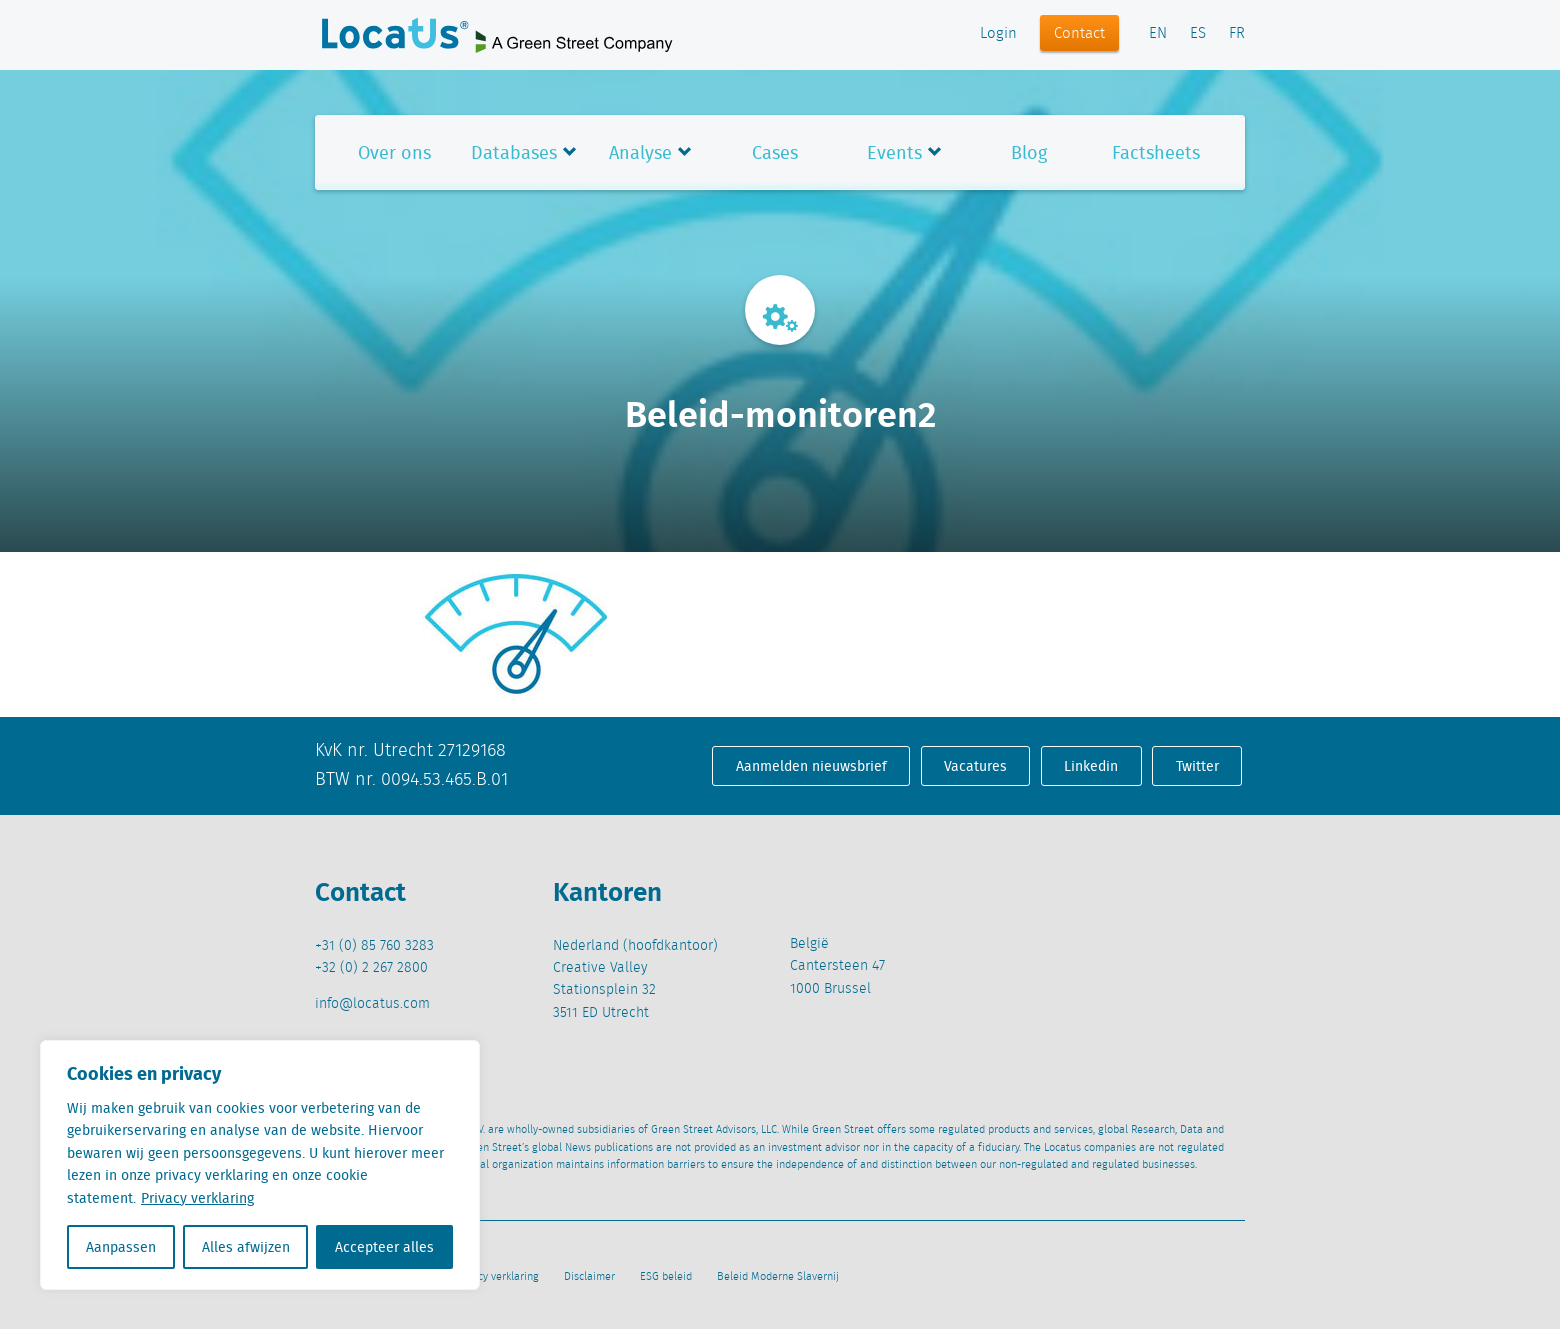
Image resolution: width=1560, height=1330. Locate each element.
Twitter (1197, 766)
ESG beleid (666, 1277)
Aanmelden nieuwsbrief (811, 766)
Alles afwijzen (246, 1247)
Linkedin (1091, 766)
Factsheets (1156, 152)
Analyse (640, 152)
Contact (1079, 34)
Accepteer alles (384, 1247)
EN (1158, 34)
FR (1237, 34)
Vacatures (975, 766)
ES (1198, 34)
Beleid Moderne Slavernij (778, 1277)
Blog (1029, 152)
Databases (514, 152)
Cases (775, 152)
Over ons (394, 152)
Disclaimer (589, 1277)
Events (894, 152)
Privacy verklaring (197, 1198)
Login (998, 34)
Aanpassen (121, 1247)
